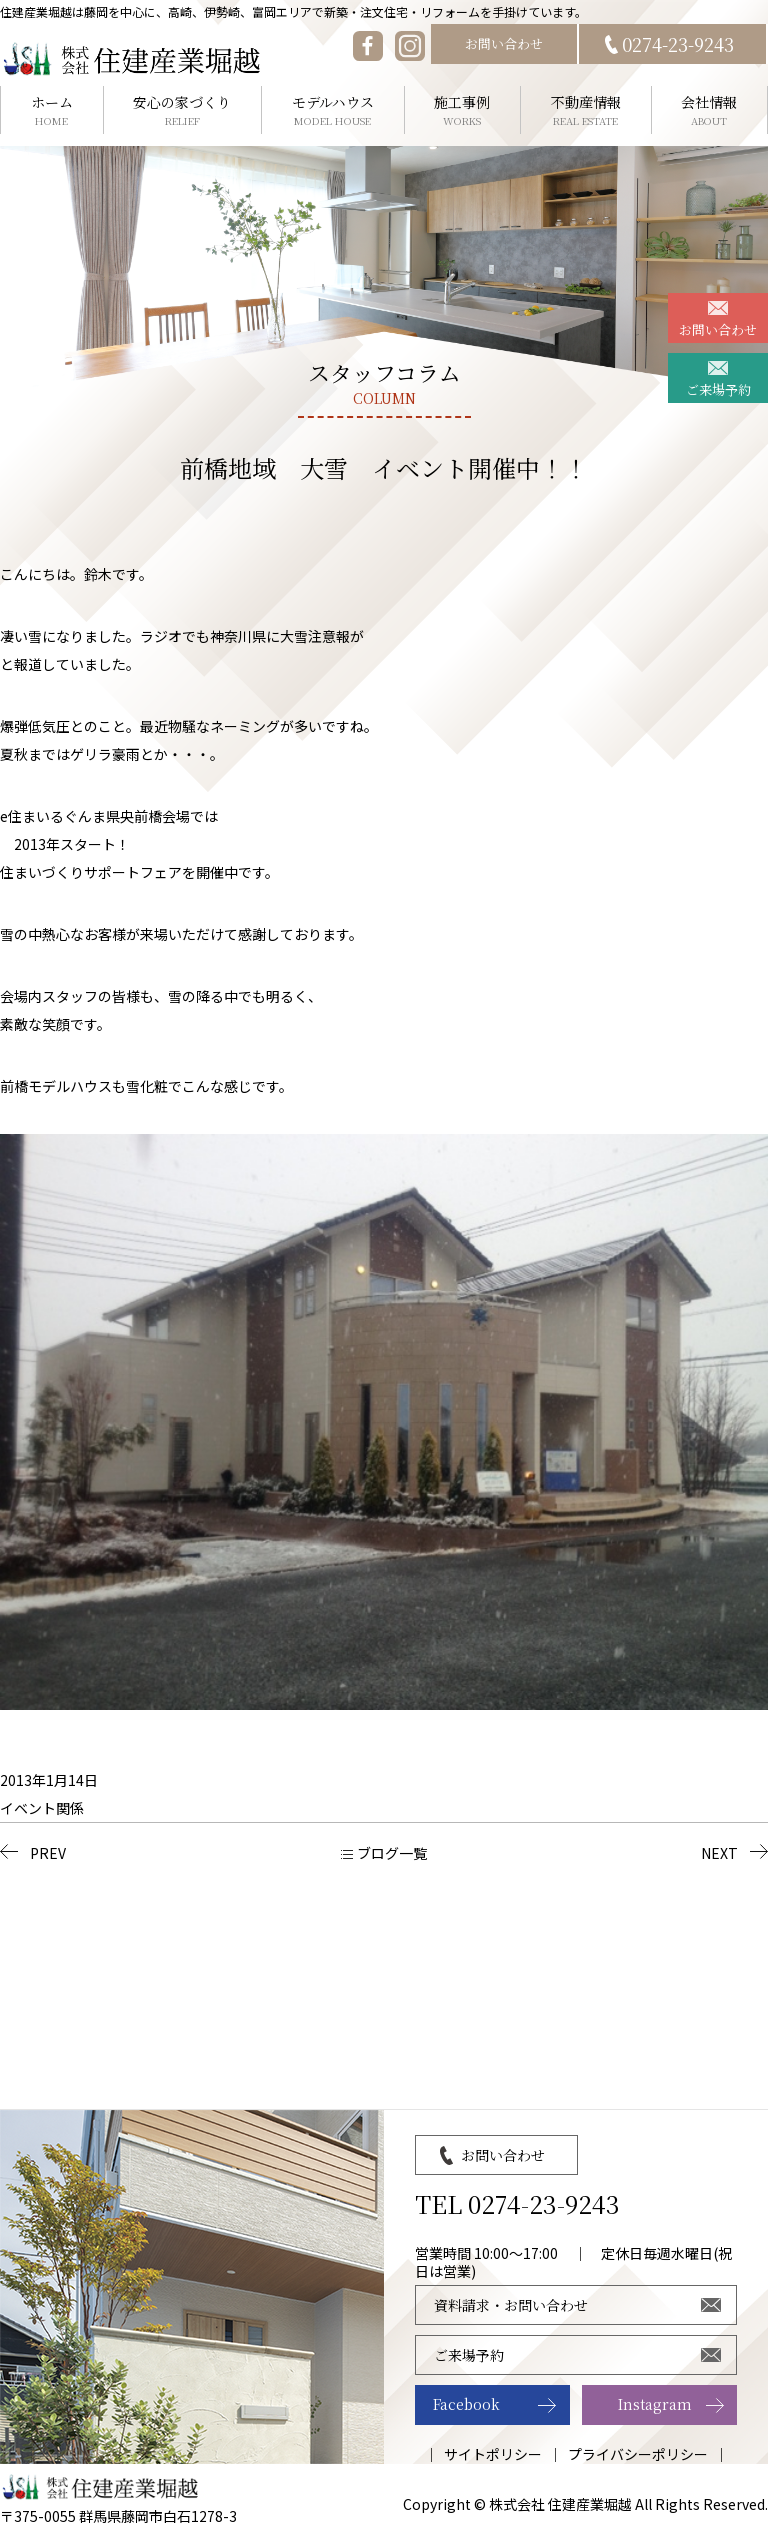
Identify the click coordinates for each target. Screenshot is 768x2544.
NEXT (719, 1853)
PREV (48, 1853)
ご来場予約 (718, 389)
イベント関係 (42, 1808)
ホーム (52, 110)
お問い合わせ (504, 43)
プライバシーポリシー (638, 2454)
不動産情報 (586, 110)
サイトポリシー (493, 2454)
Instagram (655, 2404)
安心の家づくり (183, 110)
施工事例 (463, 110)
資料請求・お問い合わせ (511, 2305)
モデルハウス (333, 110)
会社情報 (710, 110)
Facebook (466, 2404)
